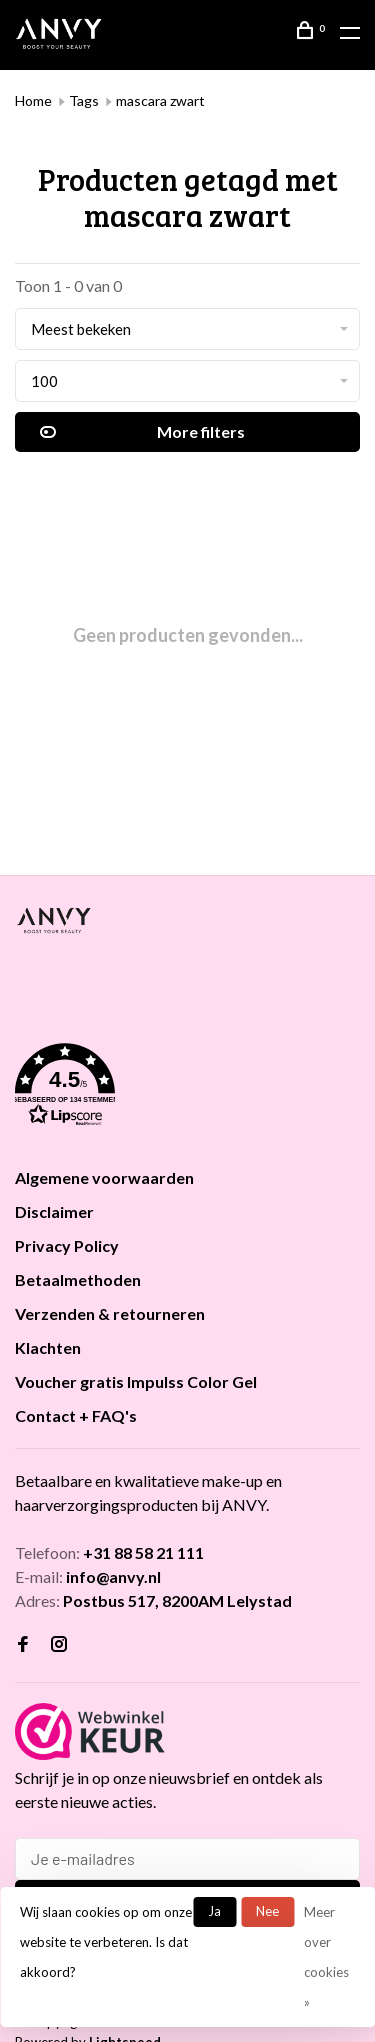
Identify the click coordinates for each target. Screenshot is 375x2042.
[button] (187, 1088)
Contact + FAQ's (76, 1415)
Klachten (48, 1347)
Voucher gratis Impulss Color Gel (136, 1381)
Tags (84, 100)
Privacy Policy (67, 1245)
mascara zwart (160, 100)
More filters (142, 432)
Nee (267, 1911)
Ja (214, 1911)
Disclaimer (54, 1211)
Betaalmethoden (78, 1279)
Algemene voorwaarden (104, 1177)
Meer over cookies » (326, 1957)
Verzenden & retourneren (110, 1313)
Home (33, 100)
